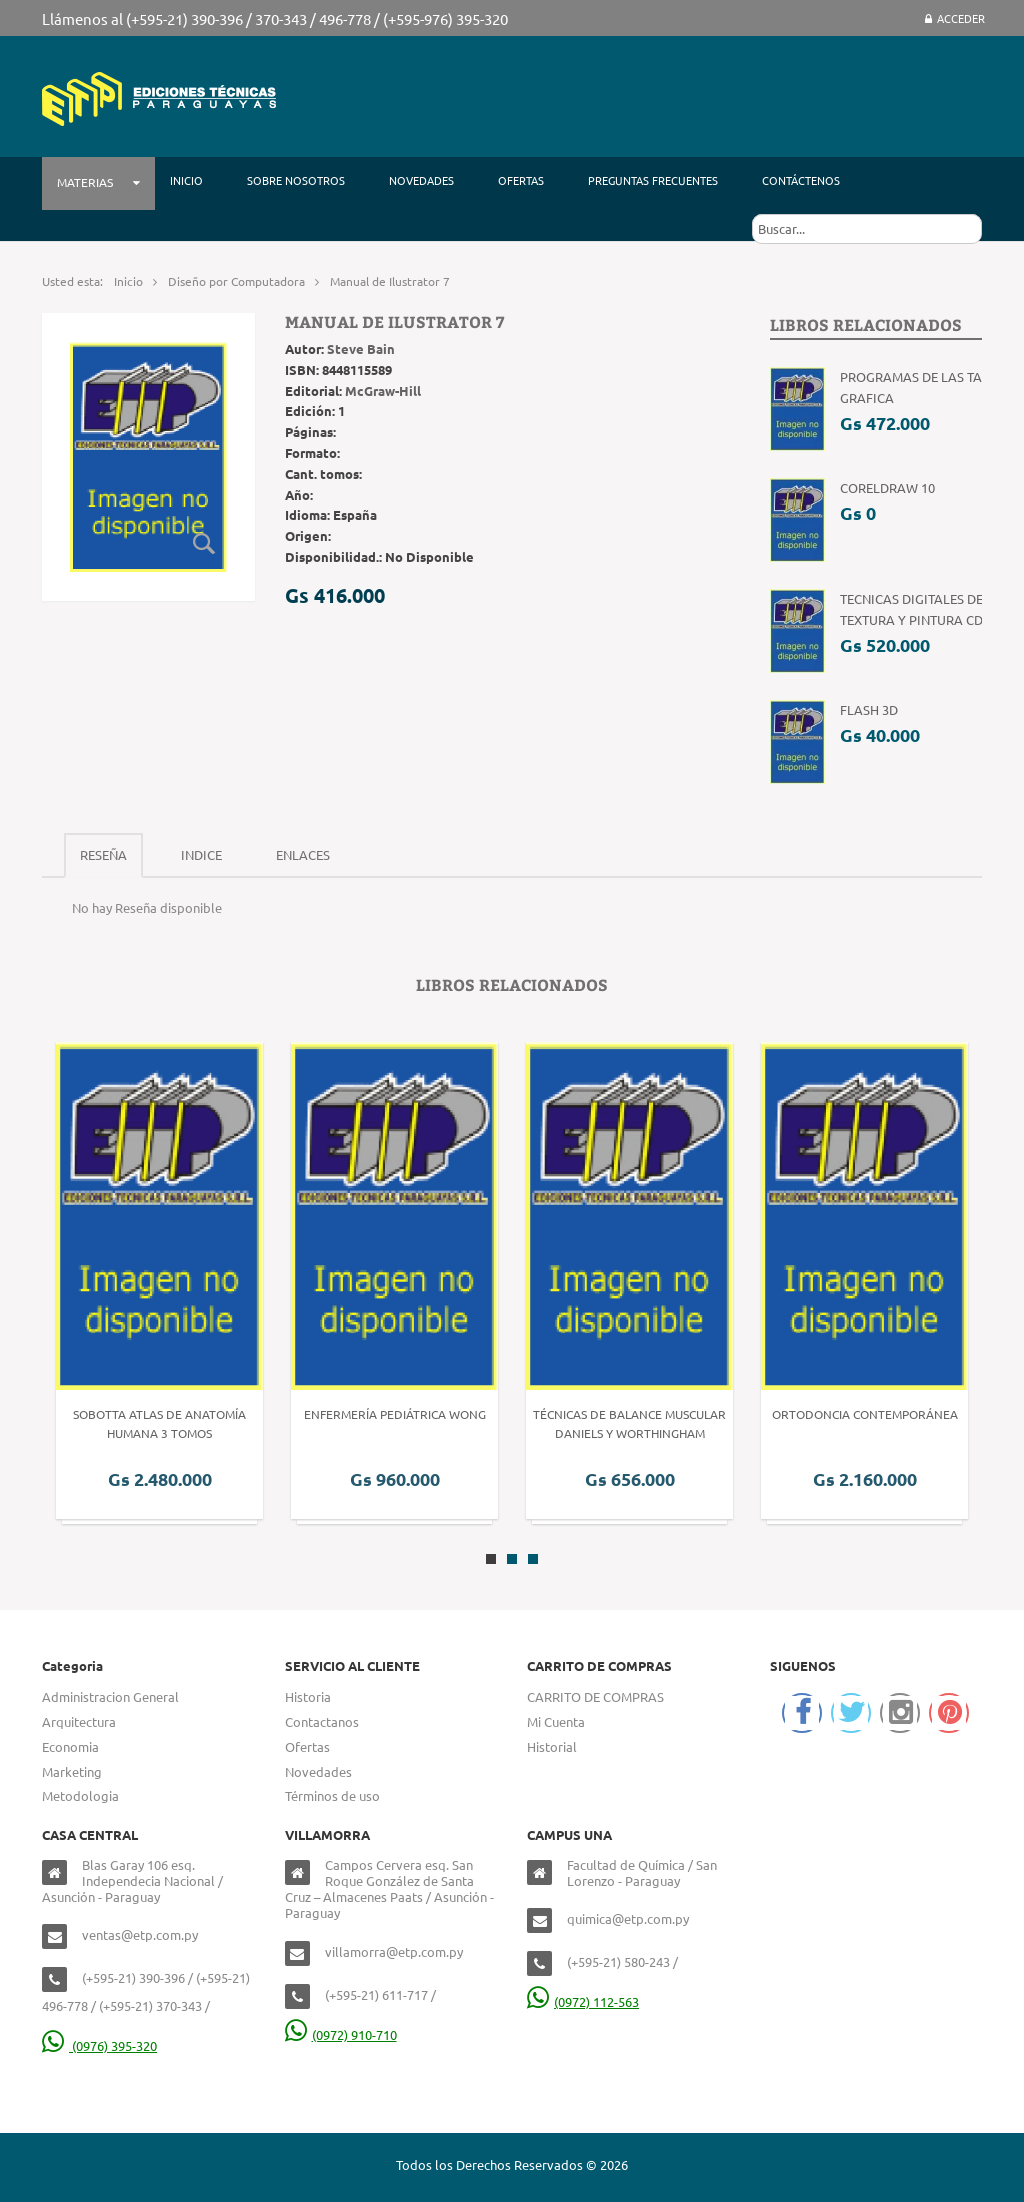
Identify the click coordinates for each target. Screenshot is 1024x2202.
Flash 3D (869, 709)
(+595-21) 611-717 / (380, 1994)
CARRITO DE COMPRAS (595, 1696)
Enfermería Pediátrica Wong (395, 1414)
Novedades (318, 1771)
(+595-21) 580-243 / (622, 1961)
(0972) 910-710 (341, 2034)
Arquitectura (79, 1721)
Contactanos (322, 1721)
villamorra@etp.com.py (394, 1951)
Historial (552, 1746)
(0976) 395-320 (99, 2045)
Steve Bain (361, 348)
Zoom (205, 544)
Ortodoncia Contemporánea (865, 1414)
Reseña (103, 854)
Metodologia (80, 1795)
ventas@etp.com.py (140, 1934)
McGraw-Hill (383, 390)
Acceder (955, 18)
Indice (201, 854)
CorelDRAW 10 (887, 487)
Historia (308, 1696)
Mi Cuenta (556, 1721)
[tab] (103, 855)
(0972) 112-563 (583, 2001)
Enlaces (303, 854)
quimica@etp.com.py (628, 1918)
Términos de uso (332, 1795)
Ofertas (307, 1746)
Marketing (72, 1771)
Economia (70, 1746)
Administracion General (110, 1696)
